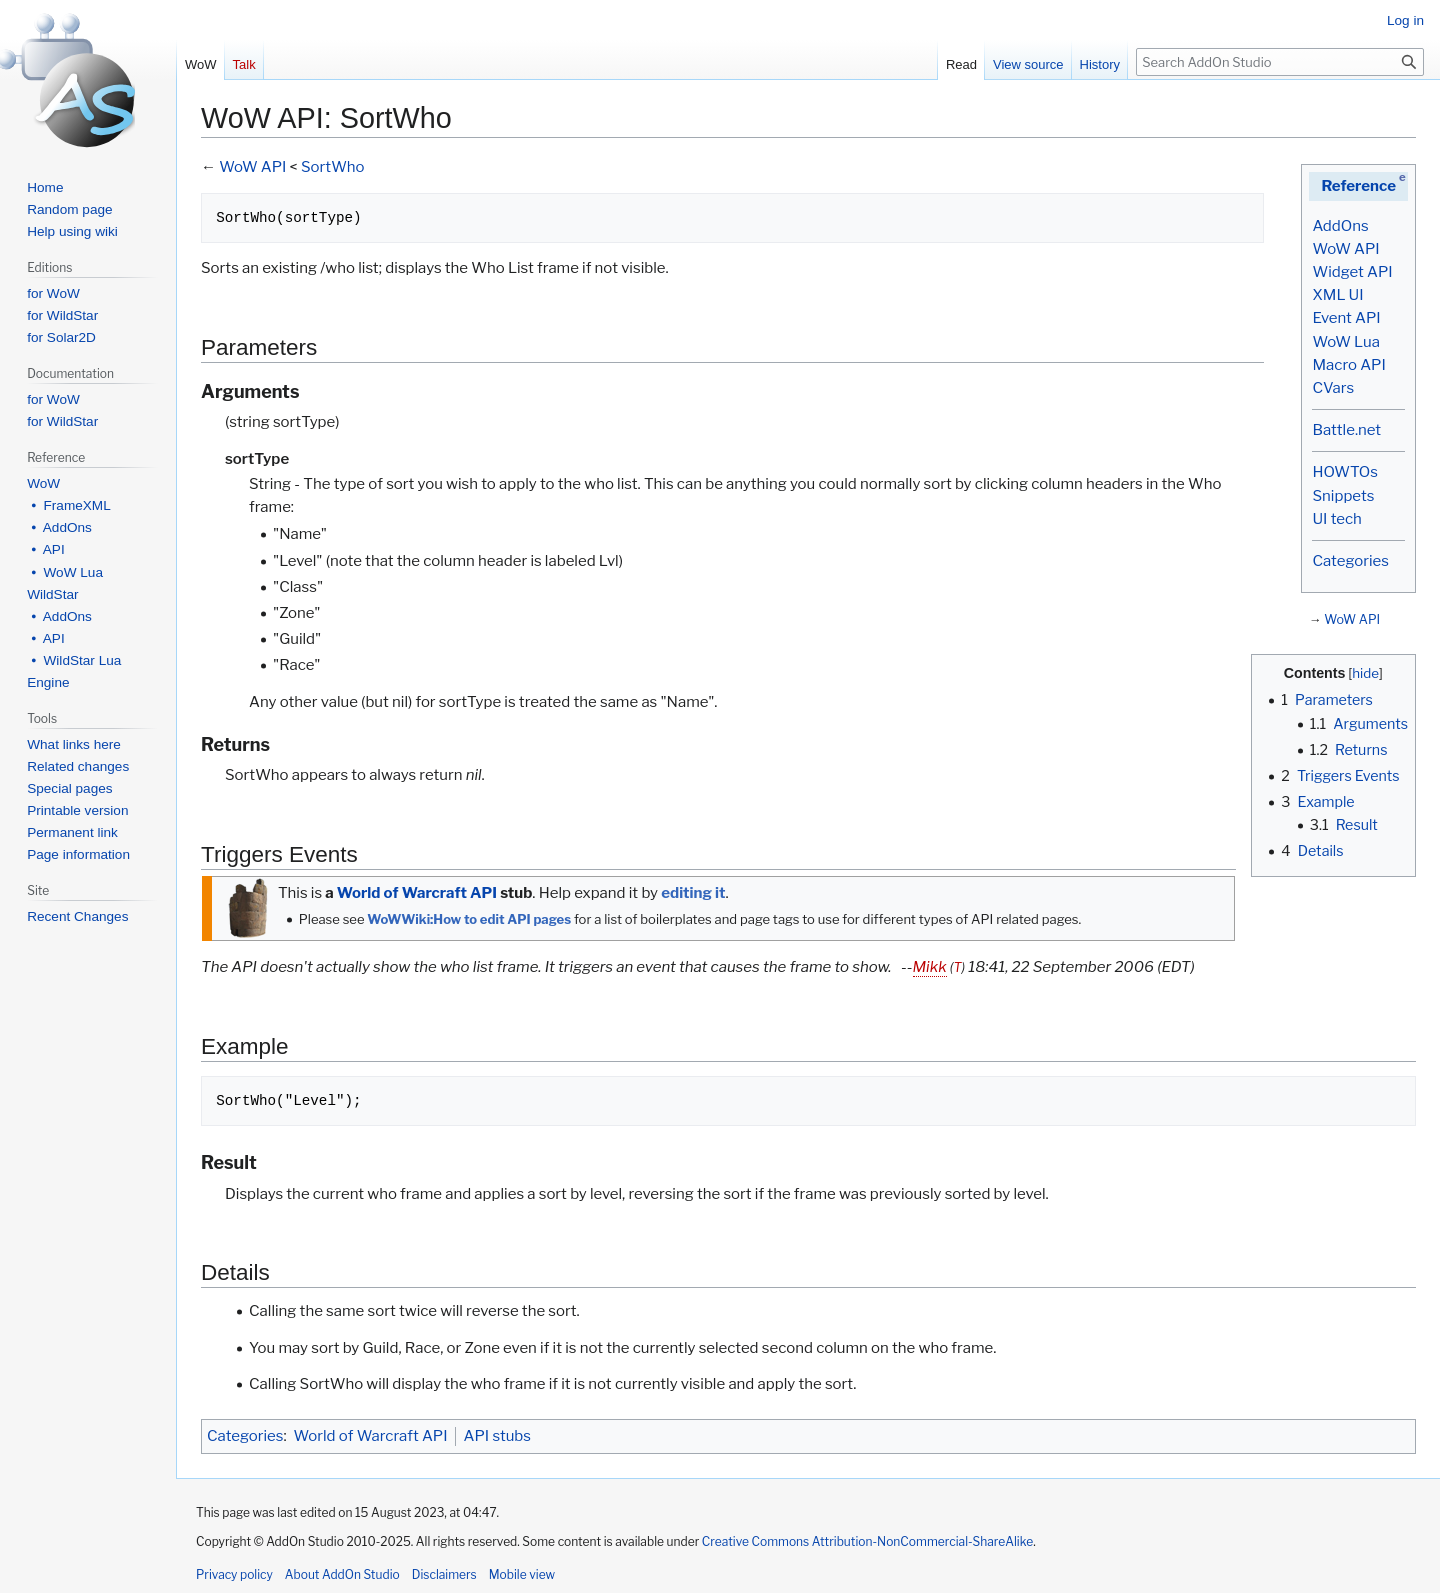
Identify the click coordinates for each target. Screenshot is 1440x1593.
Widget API (1352, 272)
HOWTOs (1344, 472)
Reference (1358, 186)
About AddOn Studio (342, 1574)
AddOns (1340, 226)
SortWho (333, 167)
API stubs (497, 1436)
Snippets (1343, 496)
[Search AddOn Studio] (1280, 62)
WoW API (1345, 249)
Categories (1350, 561)
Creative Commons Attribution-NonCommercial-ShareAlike (867, 1541)
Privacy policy (234, 1574)
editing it (693, 893)
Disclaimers (444, 1574)
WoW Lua (1346, 342)
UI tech (1336, 519)
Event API (1346, 318)
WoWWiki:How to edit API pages (469, 919)
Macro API (1348, 365)
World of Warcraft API (417, 893)
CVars (1333, 388)
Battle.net (1346, 430)
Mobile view (522, 1574)
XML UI (1337, 295)
